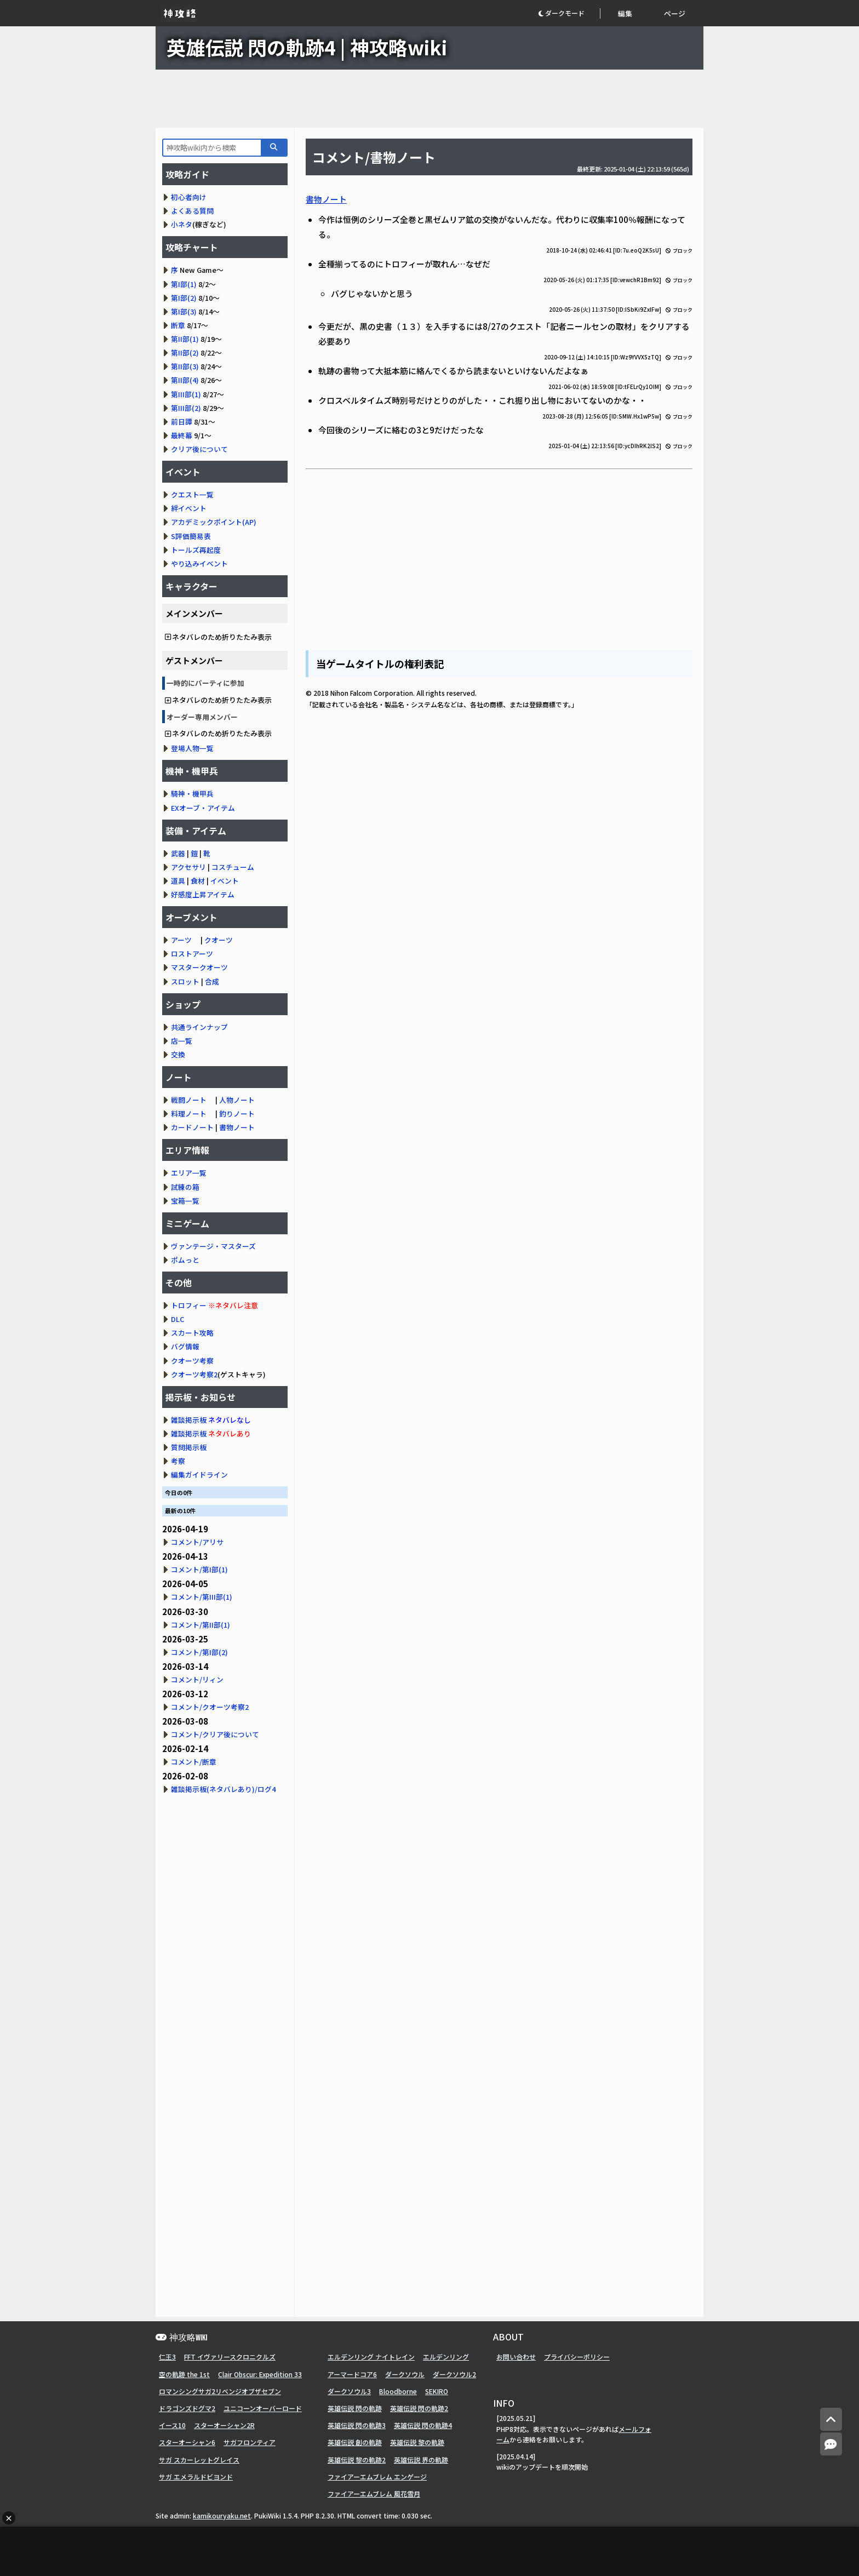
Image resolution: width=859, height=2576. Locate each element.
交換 (178, 1054)
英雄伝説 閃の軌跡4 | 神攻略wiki (307, 47)
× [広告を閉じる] (9, 2517)
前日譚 (181, 421)
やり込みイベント (199, 563)
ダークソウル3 (349, 2391)
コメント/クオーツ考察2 (210, 1707)
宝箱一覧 (185, 1200)
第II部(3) (185, 366)
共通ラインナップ (199, 1027)
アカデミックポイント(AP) (213, 522)
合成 (212, 981)
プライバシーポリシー (577, 2356)
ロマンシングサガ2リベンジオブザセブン (220, 2391)
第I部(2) (184, 298)
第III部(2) (186, 408)
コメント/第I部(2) (199, 1652)
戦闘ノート (189, 1100)
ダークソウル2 (454, 2374)
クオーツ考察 (192, 1360)
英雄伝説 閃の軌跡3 (357, 2425)
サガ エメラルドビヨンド (196, 2476)
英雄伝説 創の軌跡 (355, 2442)
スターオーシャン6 (187, 2442)
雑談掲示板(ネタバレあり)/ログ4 (223, 1789)
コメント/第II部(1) (200, 1624)
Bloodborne (398, 2391)
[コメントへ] (831, 2444)
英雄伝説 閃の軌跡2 (419, 2408)
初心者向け (189, 197)
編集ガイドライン (199, 1474)
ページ (674, 13)
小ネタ (181, 224)
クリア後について (199, 449)
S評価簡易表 (191, 536)
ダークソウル (405, 2374)
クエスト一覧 (192, 494)
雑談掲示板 (189, 1420)
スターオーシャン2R (224, 2425)
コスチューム (232, 867)
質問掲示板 (189, 1447)
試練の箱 (185, 1187)
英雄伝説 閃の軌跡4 (423, 2425)
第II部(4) (185, 380)
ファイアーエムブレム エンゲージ (377, 2476)
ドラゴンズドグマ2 (187, 2408)
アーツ (181, 940)
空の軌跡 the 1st (184, 2374)
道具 (178, 880)
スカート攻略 (192, 1332)
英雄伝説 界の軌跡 (421, 2459)
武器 (178, 853)
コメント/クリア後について (215, 1734)
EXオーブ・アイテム (203, 808)
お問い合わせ (516, 2356)
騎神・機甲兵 (192, 793)
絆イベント (189, 508)
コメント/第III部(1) (201, 1597)
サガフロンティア (250, 2442)
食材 (198, 880)
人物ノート (237, 1100)
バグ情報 (185, 1346)
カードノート (192, 1127)
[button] (568, 13)
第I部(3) (184, 311)
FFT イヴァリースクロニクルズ (230, 2356)
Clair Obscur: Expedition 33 (260, 2374)
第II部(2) (185, 352)
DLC (177, 1319)
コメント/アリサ (197, 1542)
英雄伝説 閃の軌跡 (355, 2408)
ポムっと (185, 1260)
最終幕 (181, 435)
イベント (224, 880)
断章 (178, 325)
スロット (185, 981)
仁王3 (167, 2356)
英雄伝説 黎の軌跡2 (357, 2459)
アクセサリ (188, 867)
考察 (178, 1461)
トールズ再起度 (196, 550)
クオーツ (218, 940)
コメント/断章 (193, 1761)
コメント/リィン (197, 1679)
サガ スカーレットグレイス (199, 2459)
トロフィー (189, 1305)
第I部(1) (184, 284)
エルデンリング (446, 2356)
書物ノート (326, 199)
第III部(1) (186, 394)
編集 (625, 13)
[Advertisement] (429, 98)
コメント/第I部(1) (199, 1569)
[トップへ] (831, 2419)
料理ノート (189, 1113)
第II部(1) (185, 339)
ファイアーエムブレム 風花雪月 (374, 2493)
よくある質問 (192, 210)
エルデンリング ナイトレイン (371, 2356)
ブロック (679, 250)
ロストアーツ (192, 953)
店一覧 (181, 1040)
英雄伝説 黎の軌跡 (417, 2442)
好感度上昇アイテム (202, 894)
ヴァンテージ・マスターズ (213, 1246)
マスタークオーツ (199, 967)
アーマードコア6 (352, 2374)
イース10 (172, 2425)
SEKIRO (436, 2391)
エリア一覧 (189, 1172)
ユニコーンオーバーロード (263, 2408)
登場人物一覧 (192, 748)
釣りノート (237, 1113)
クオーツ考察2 (194, 1374)
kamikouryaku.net (222, 2515)
